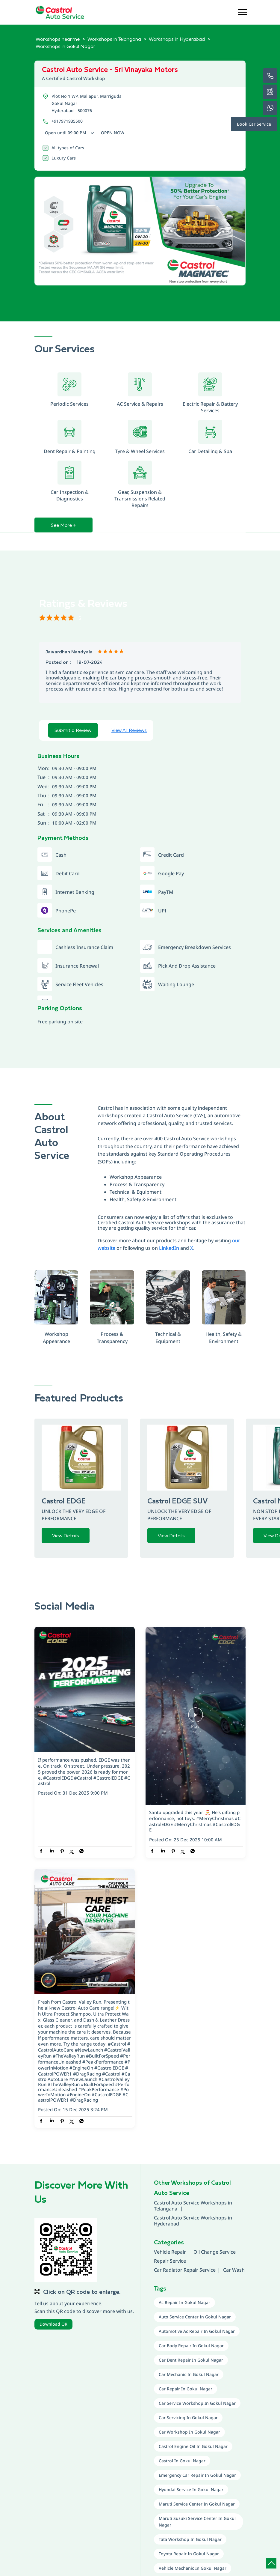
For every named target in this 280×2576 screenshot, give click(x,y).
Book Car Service (254, 124)
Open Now (112, 133)
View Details (65, 1535)
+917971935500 (67, 121)
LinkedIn (169, 1248)
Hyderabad (166, 2223)
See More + (63, 525)
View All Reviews (129, 730)
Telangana (166, 2208)
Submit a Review (73, 730)
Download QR (53, 2324)
